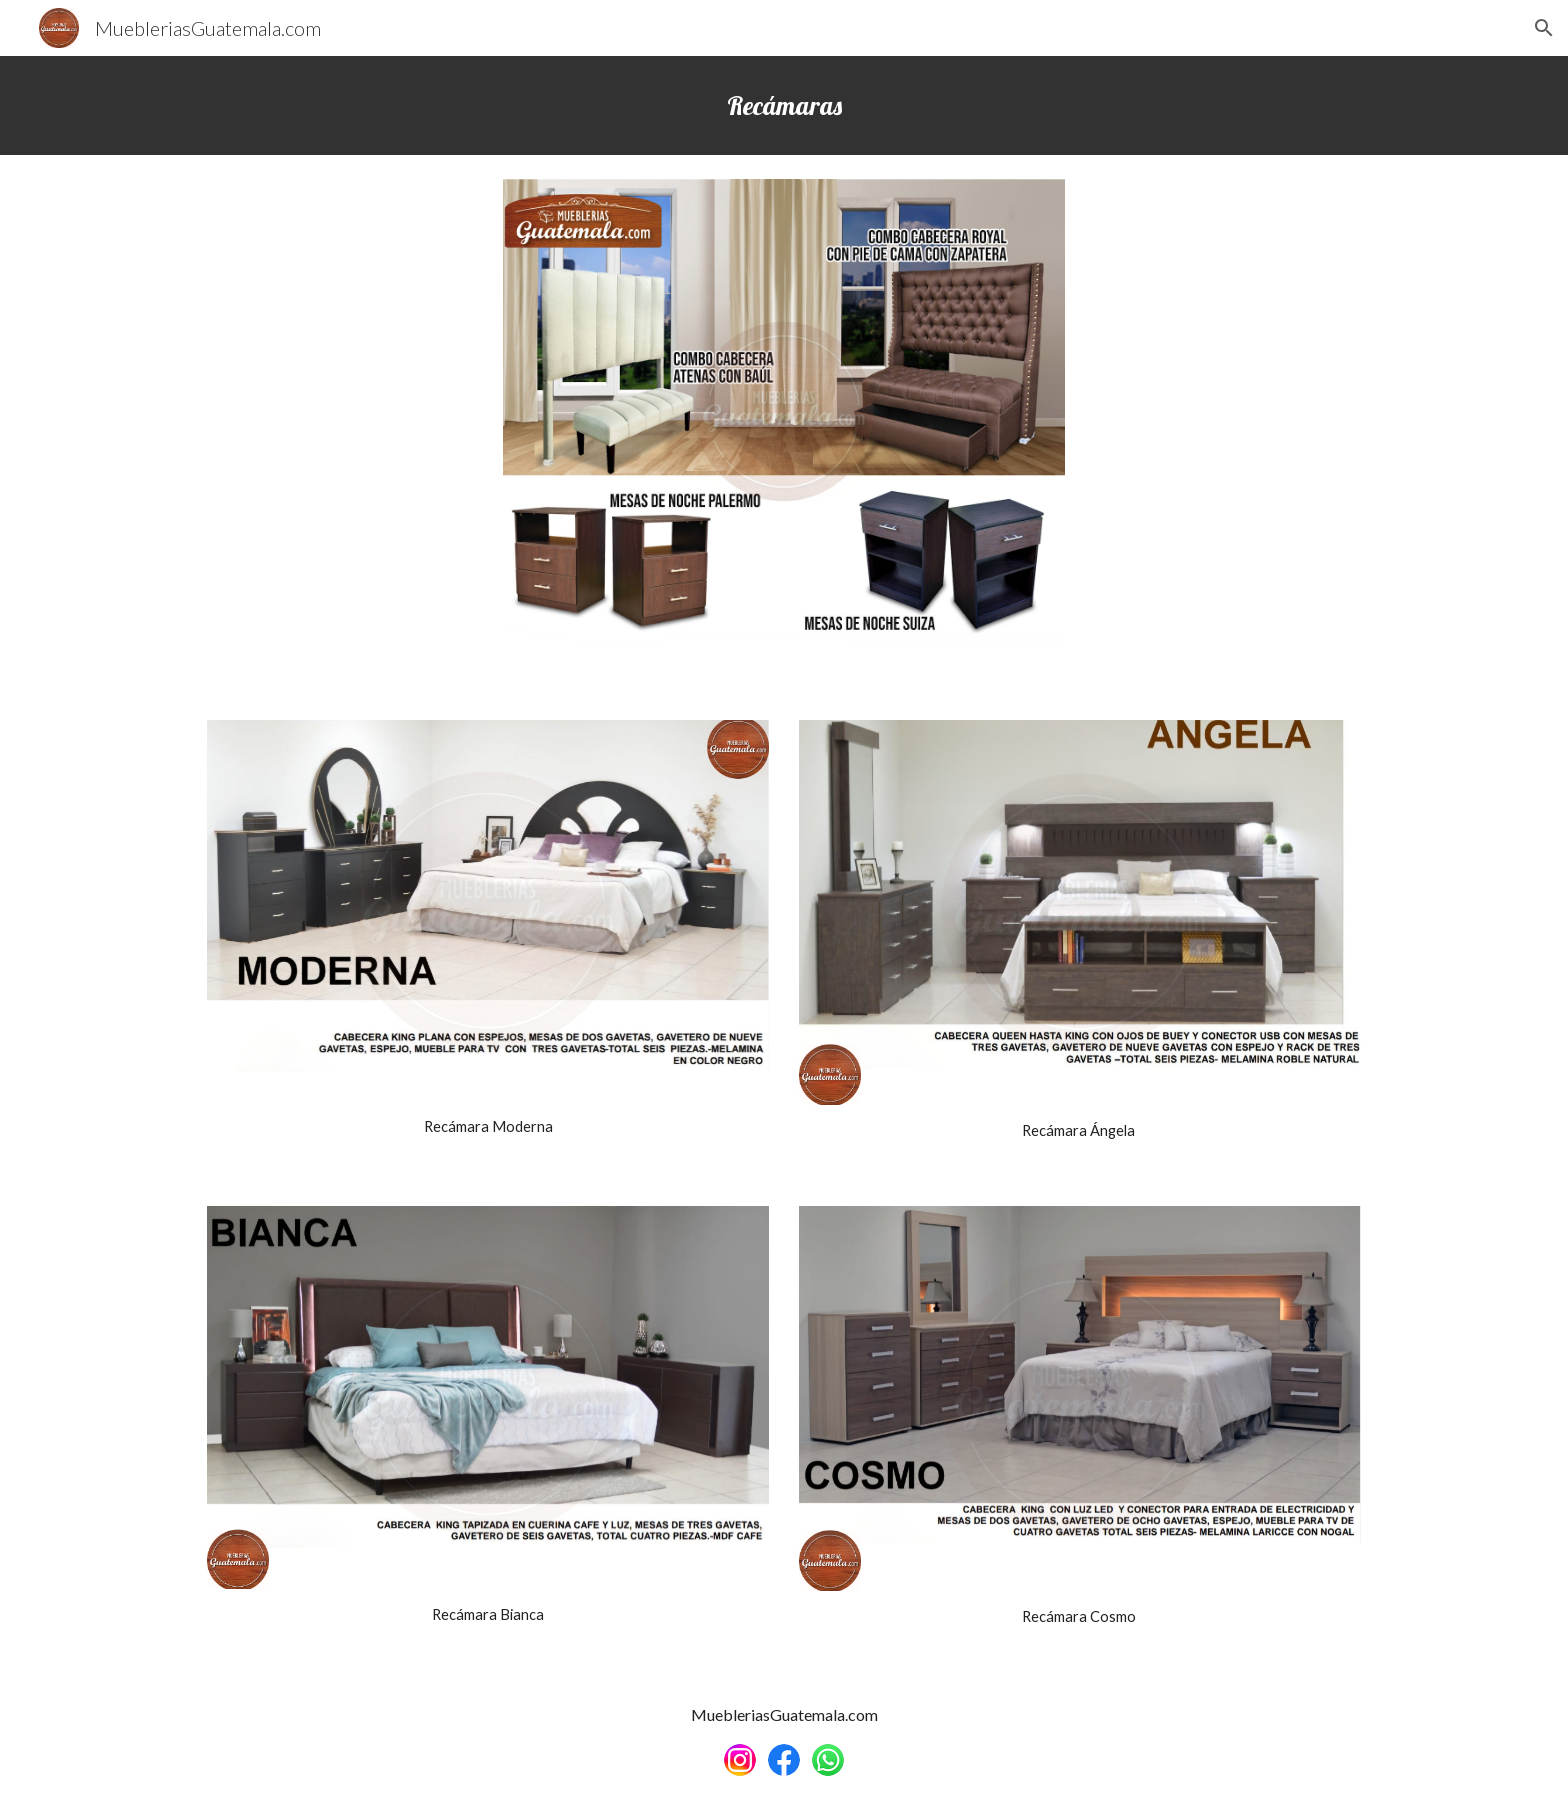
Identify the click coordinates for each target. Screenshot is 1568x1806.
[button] (1544, 28)
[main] (784, 105)
